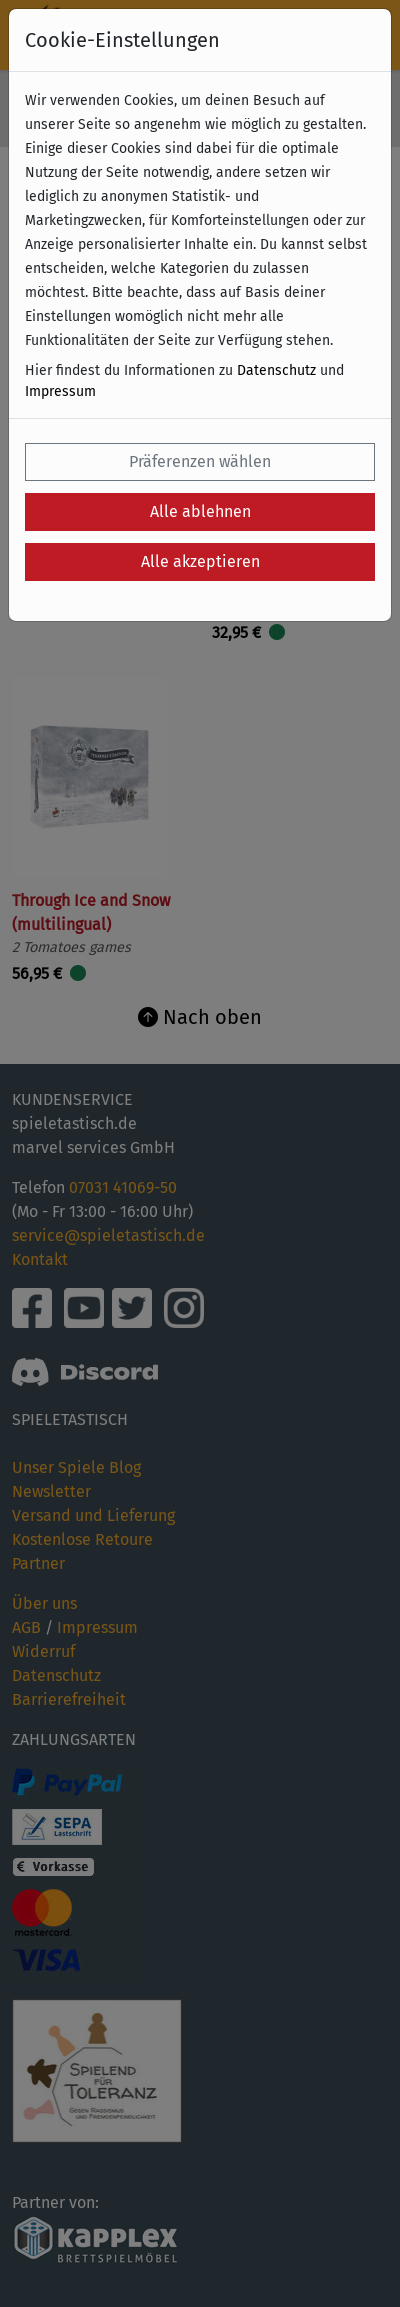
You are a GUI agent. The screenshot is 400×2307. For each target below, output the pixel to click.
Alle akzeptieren (200, 561)
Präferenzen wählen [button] (200, 461)
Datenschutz (276, 370)
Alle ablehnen (200, 511)
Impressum (60, 391)
